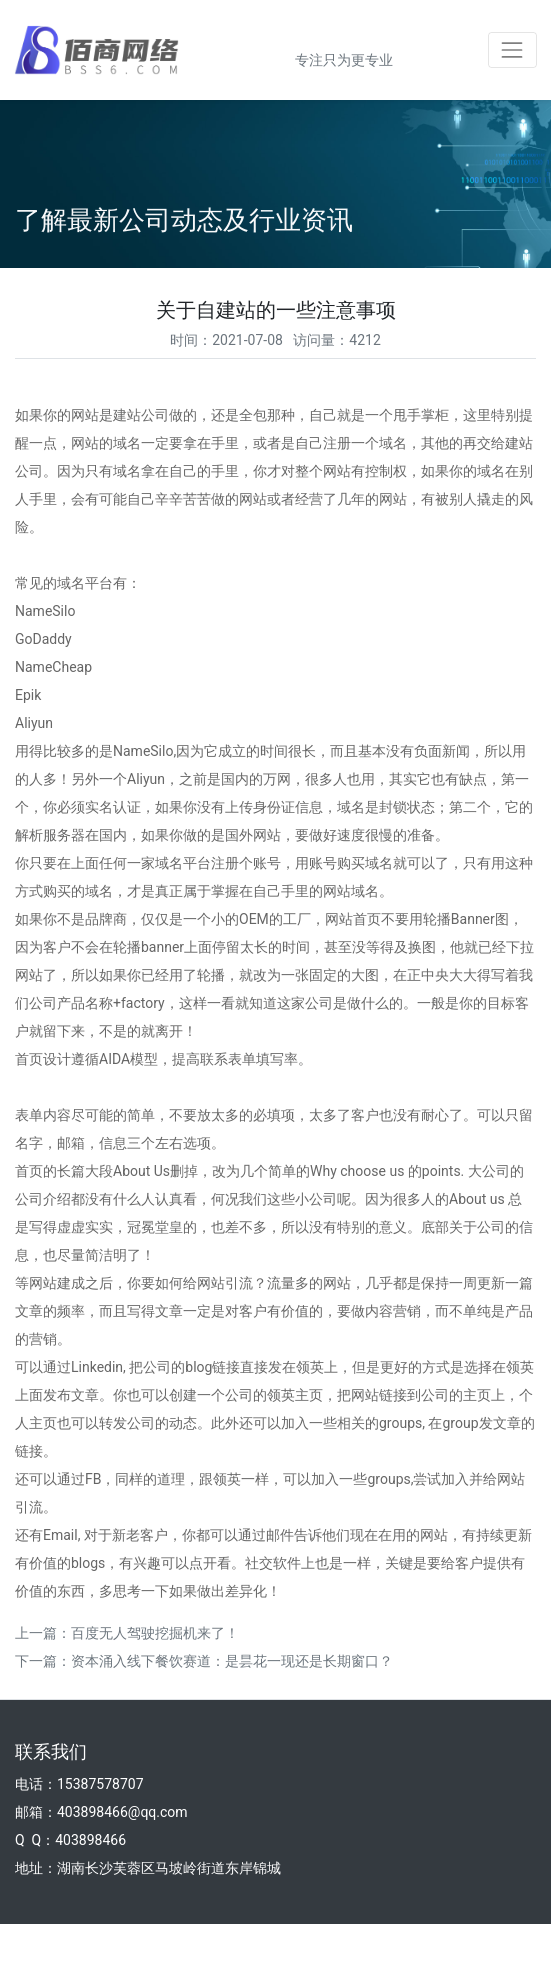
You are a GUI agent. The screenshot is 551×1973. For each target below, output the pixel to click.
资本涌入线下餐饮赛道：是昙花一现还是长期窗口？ (232, 1661)
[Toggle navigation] (512, 49)
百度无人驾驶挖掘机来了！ (155, 1633)
